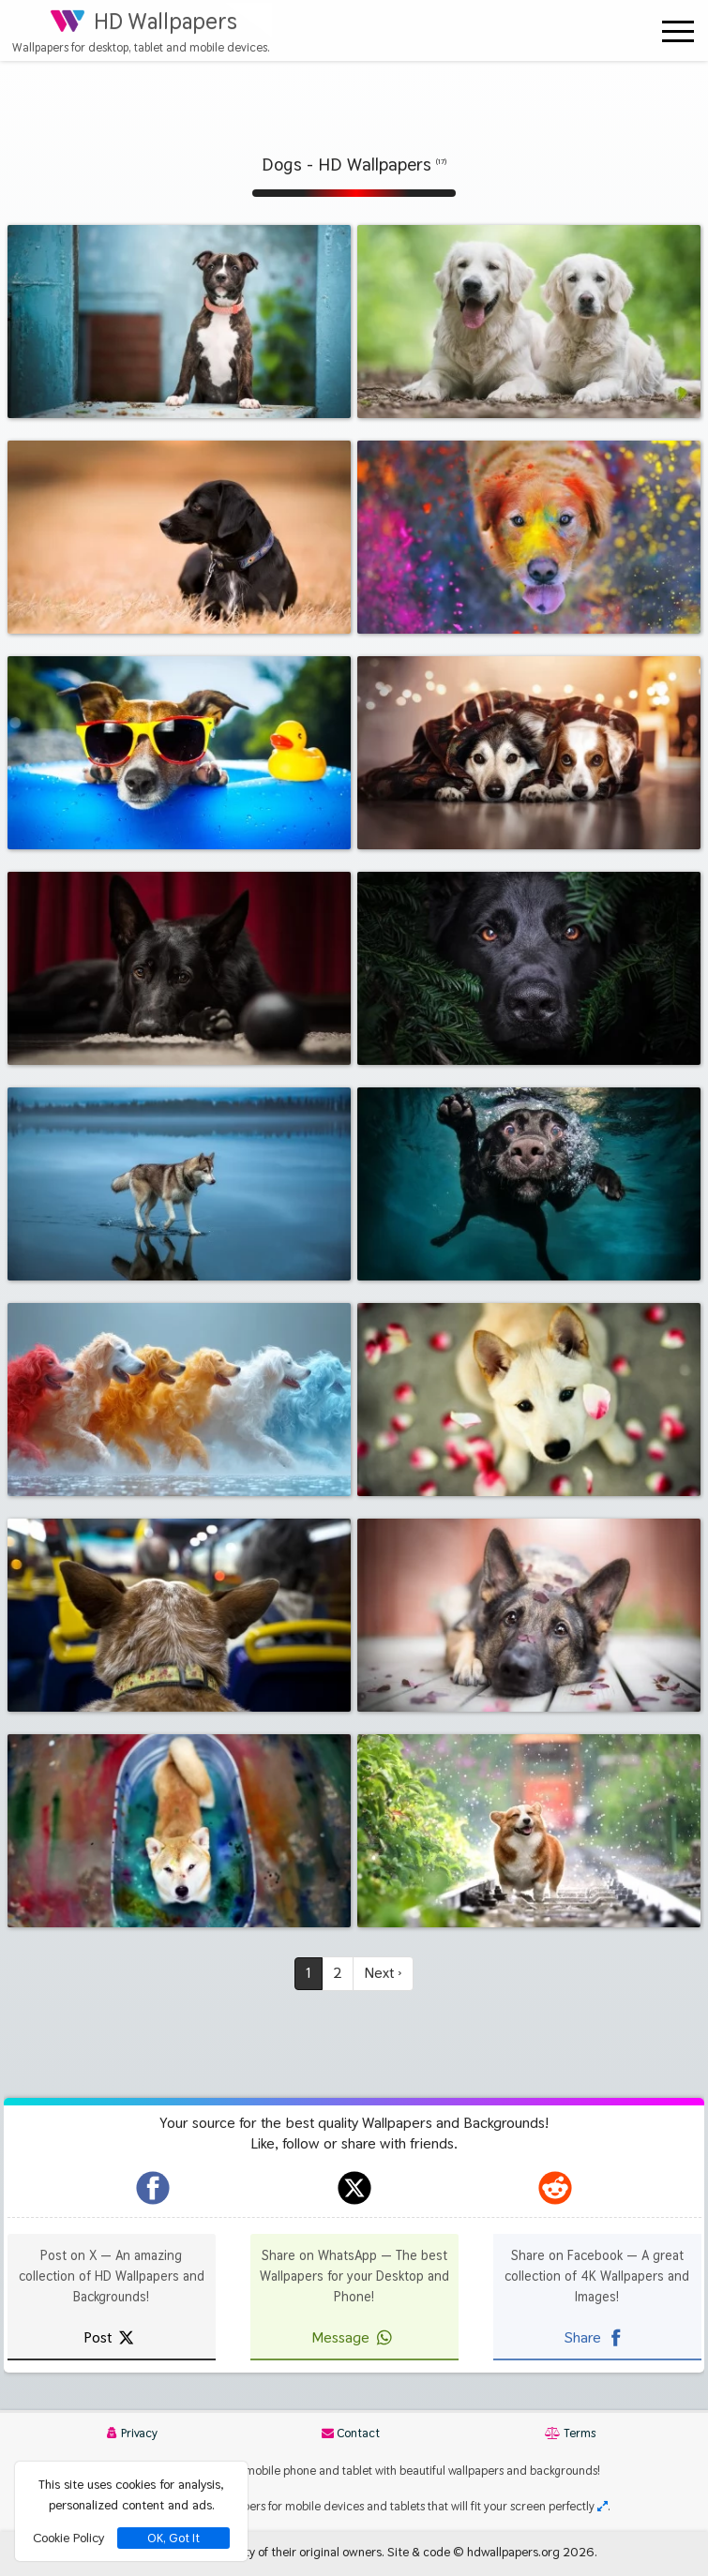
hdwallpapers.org (513, 2551)
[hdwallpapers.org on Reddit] (555, 2188)
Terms (570, 2433)
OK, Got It (173, 2538)
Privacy (132, 2433)
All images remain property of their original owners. (247, 2551)
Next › (383, 1973)
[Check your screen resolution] (602, 2506)
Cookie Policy (68, 2537)
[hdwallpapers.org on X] (354, 2188)
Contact (351, 2433)
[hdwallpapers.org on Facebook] (153, 2188)
